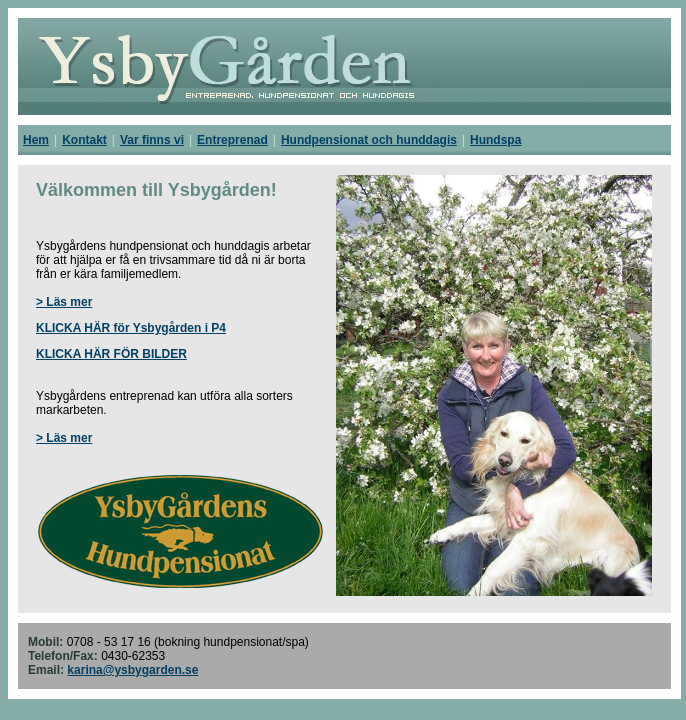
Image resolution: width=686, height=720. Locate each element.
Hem (36, 140)
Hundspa (495, 140)
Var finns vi (152, 140)
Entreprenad (232, 140)
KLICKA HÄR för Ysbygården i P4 (131, 328)
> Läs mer (64, 302)
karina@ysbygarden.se (132, 670)
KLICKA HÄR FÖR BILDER (111, 354)
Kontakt (84, 140)
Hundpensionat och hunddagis (369, 140)
